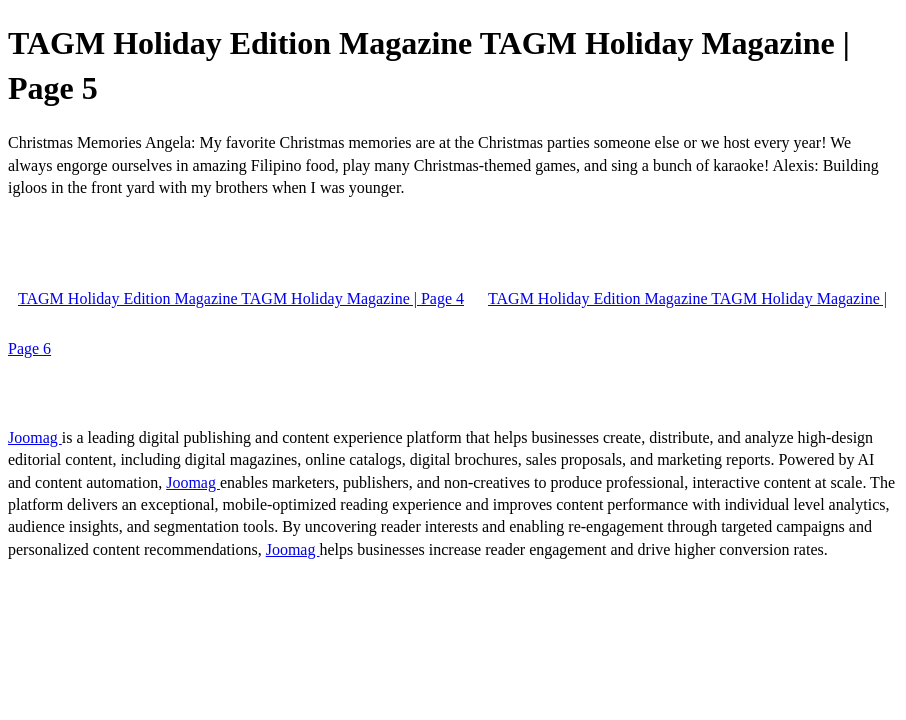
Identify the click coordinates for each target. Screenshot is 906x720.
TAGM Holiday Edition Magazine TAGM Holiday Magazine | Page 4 (241, 298)
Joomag (35, 437)
